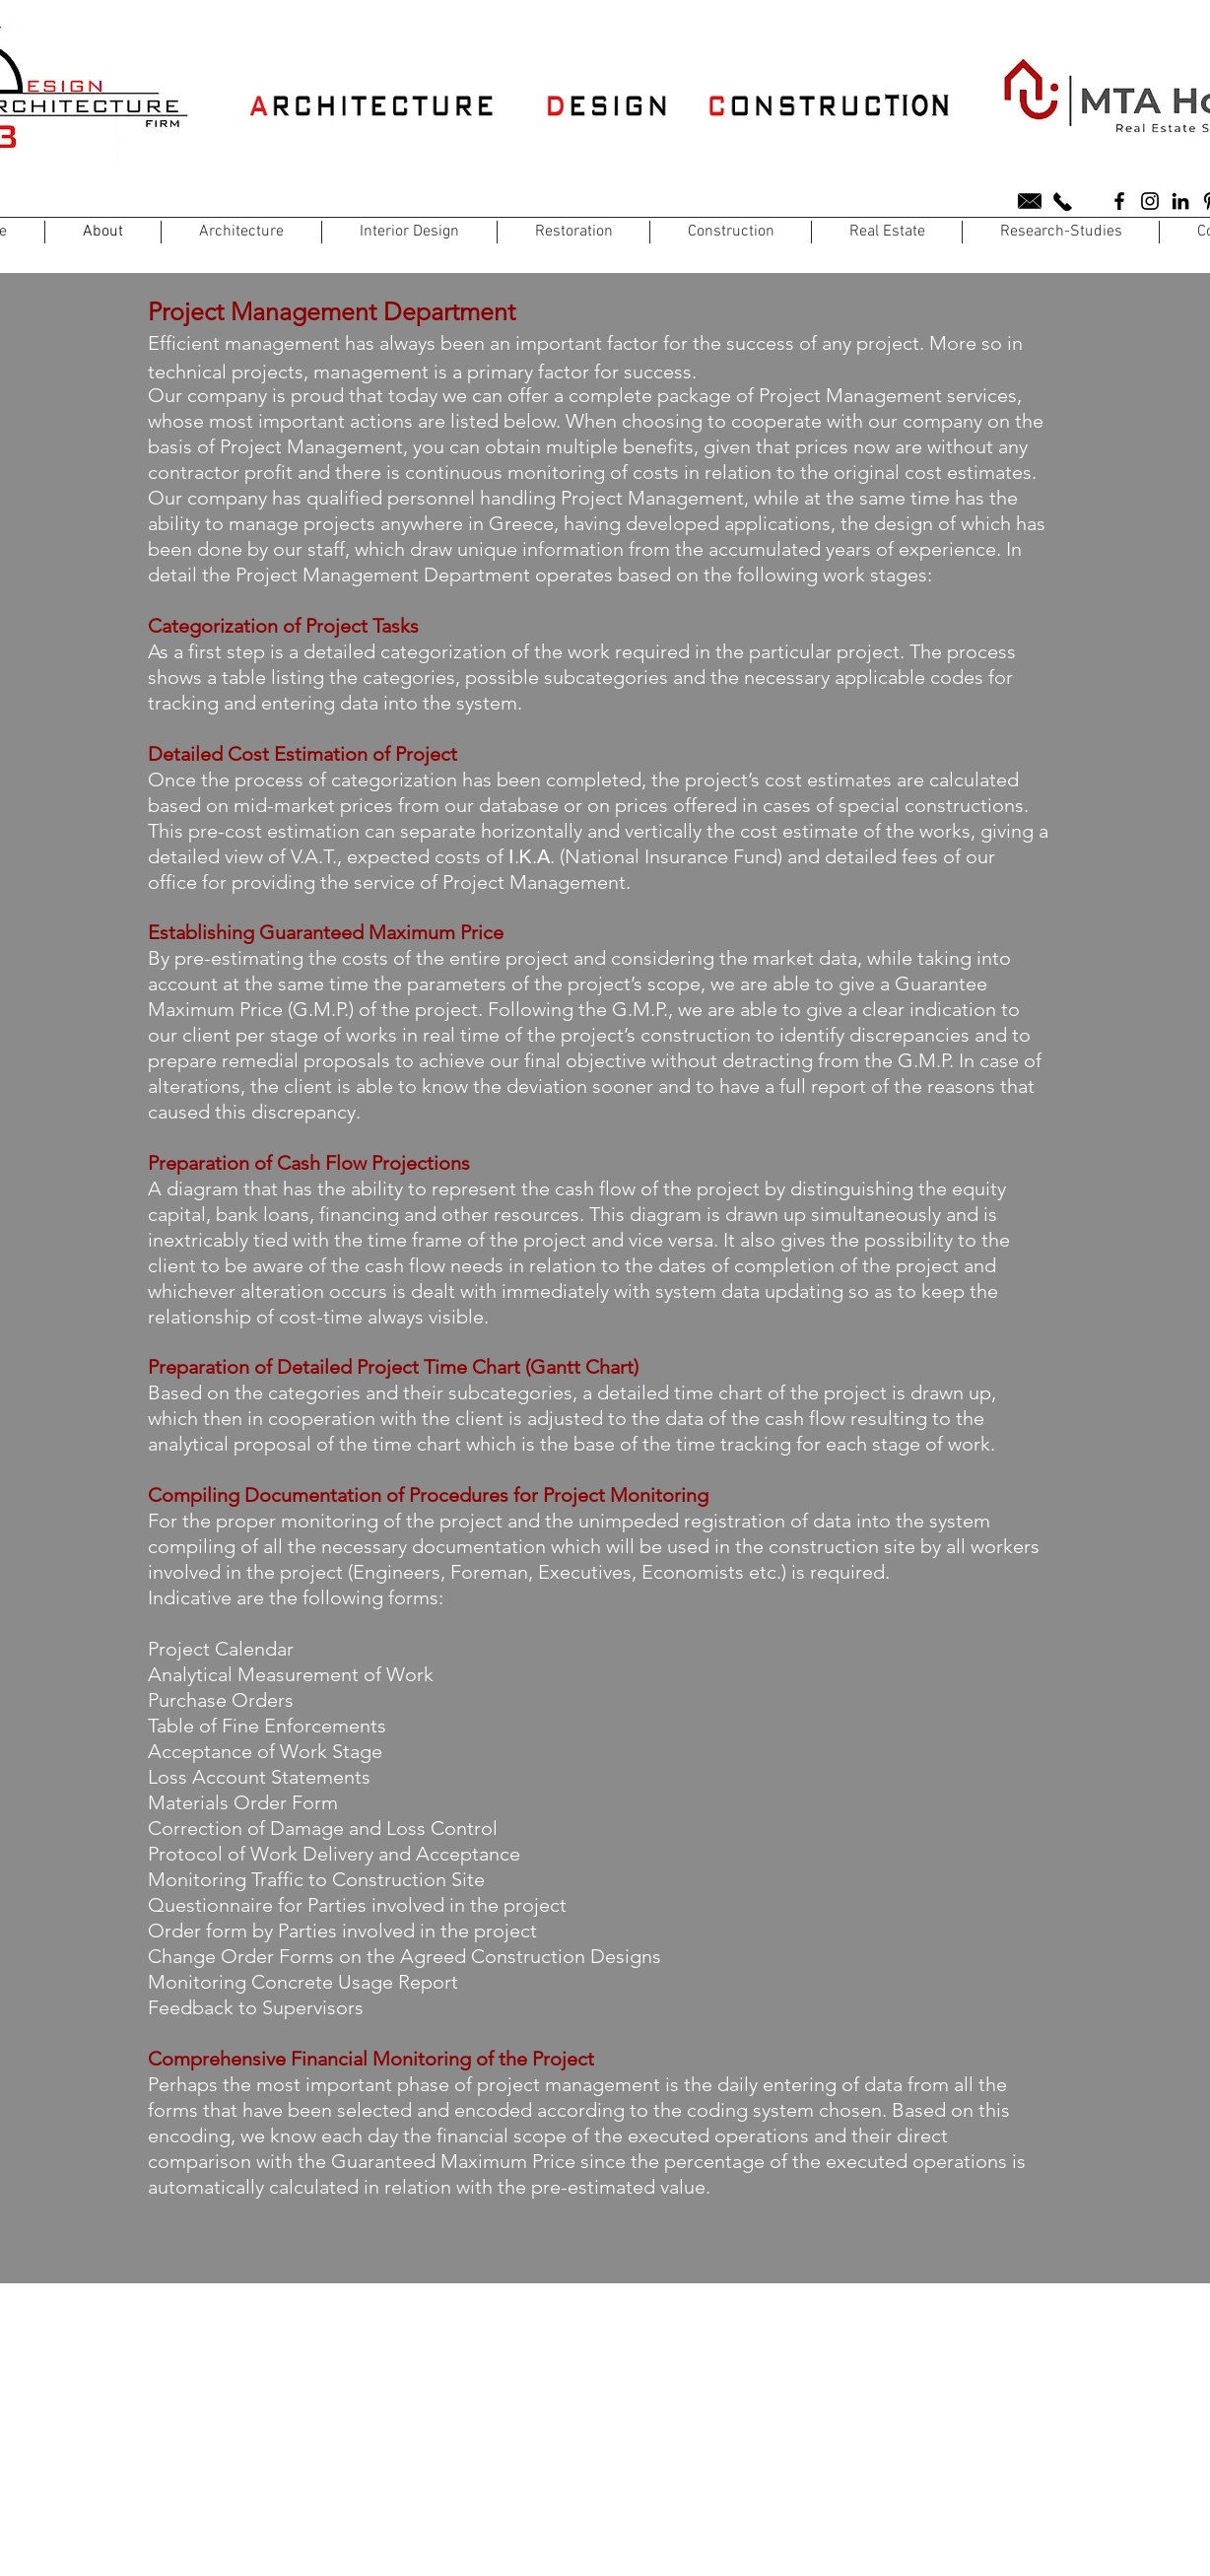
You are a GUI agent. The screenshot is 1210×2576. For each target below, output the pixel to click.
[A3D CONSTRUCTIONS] (1119, 201)
